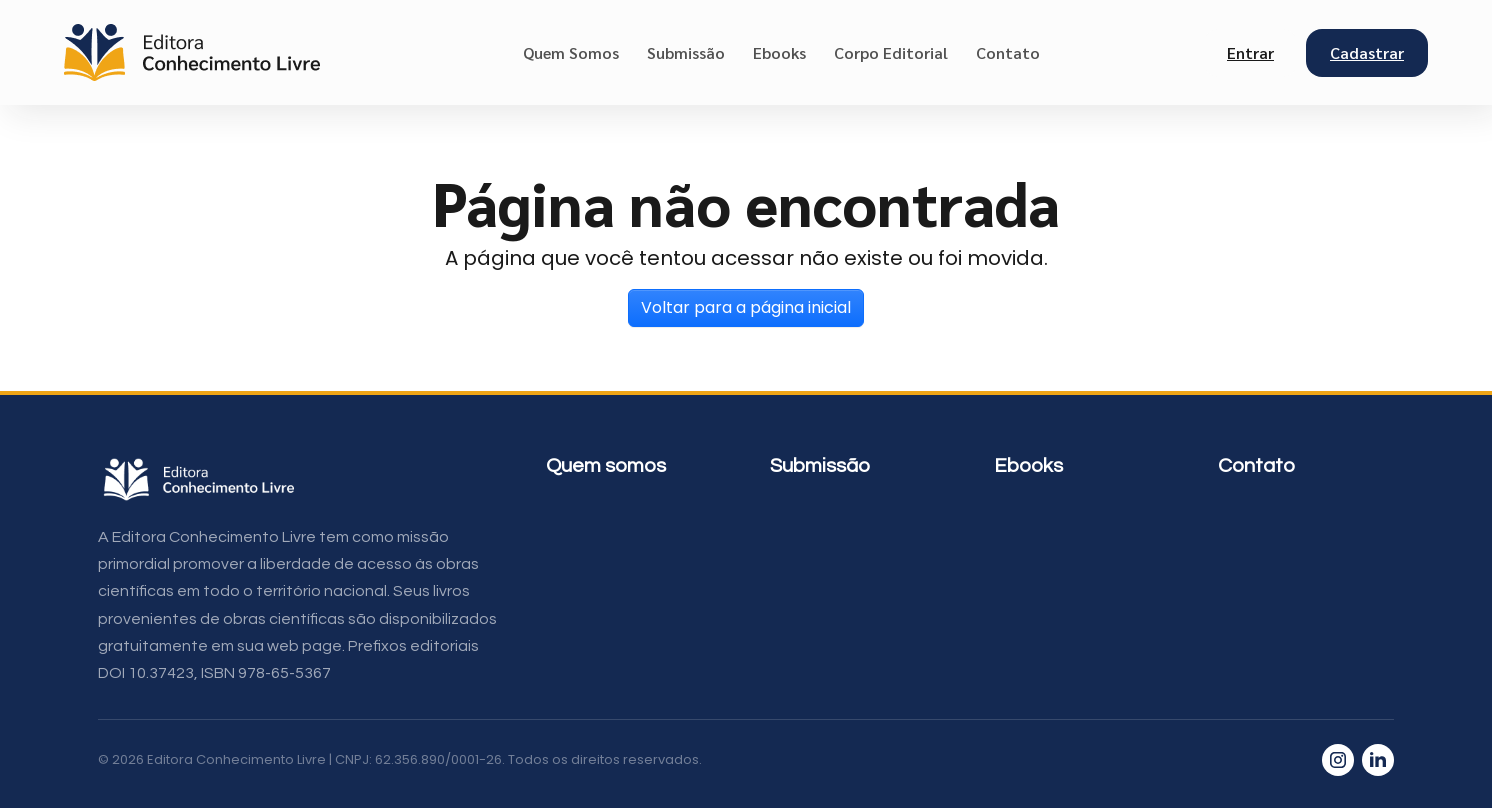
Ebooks (779, 52)
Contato (1008, 52)
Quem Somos (571, 52)
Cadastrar (1367, 52)
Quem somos (606, 466)
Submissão (686, 52)
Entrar (1250, 52)
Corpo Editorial (891, 52)
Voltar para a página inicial (746, 307)
